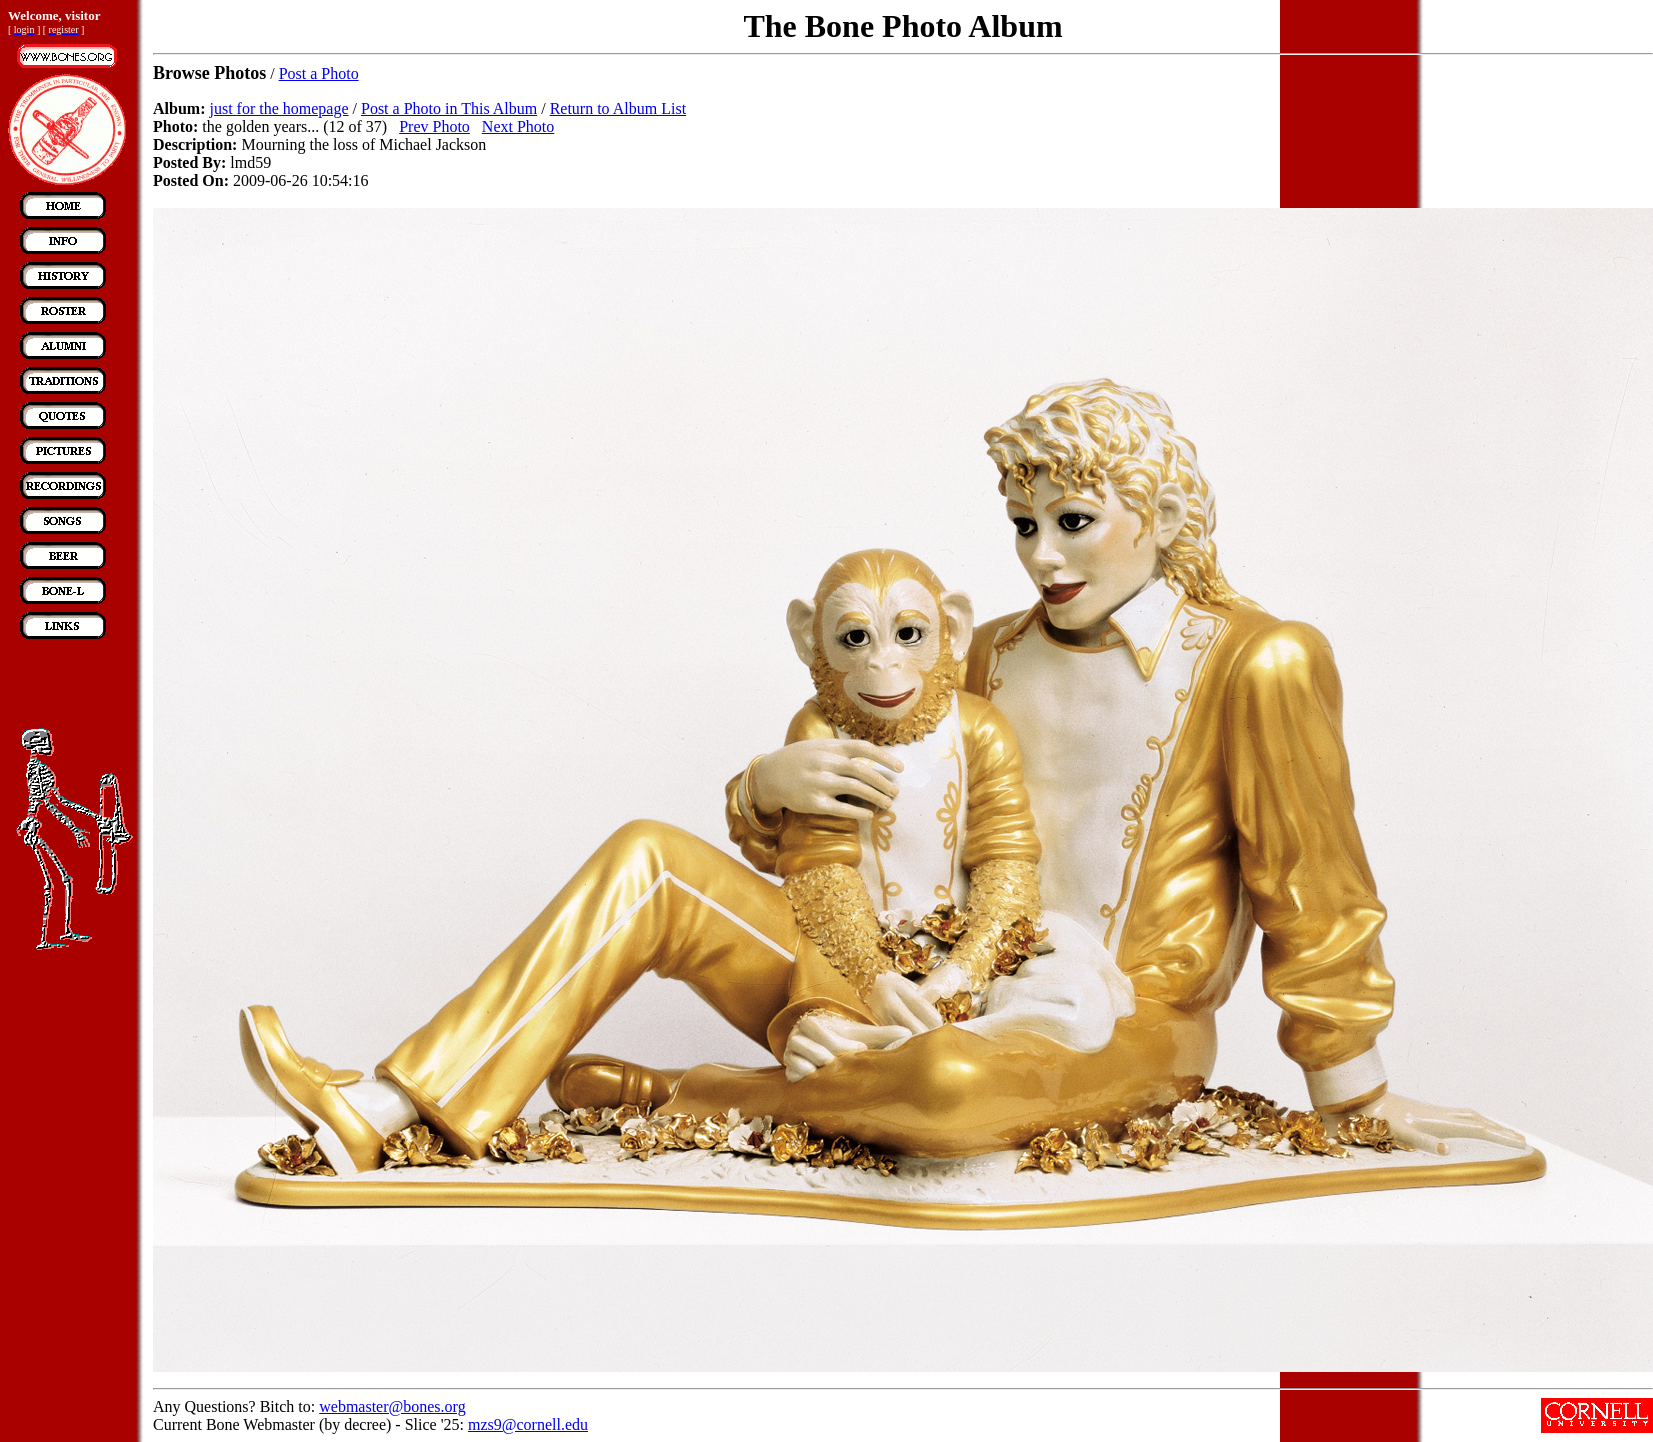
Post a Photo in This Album (449, 108)
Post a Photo (319, 73)
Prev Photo (434, 126)
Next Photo (518, 126)
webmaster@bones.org (392, 1406)
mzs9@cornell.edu (528, 1424)
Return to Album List (618, 108)
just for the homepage (278, 108)
